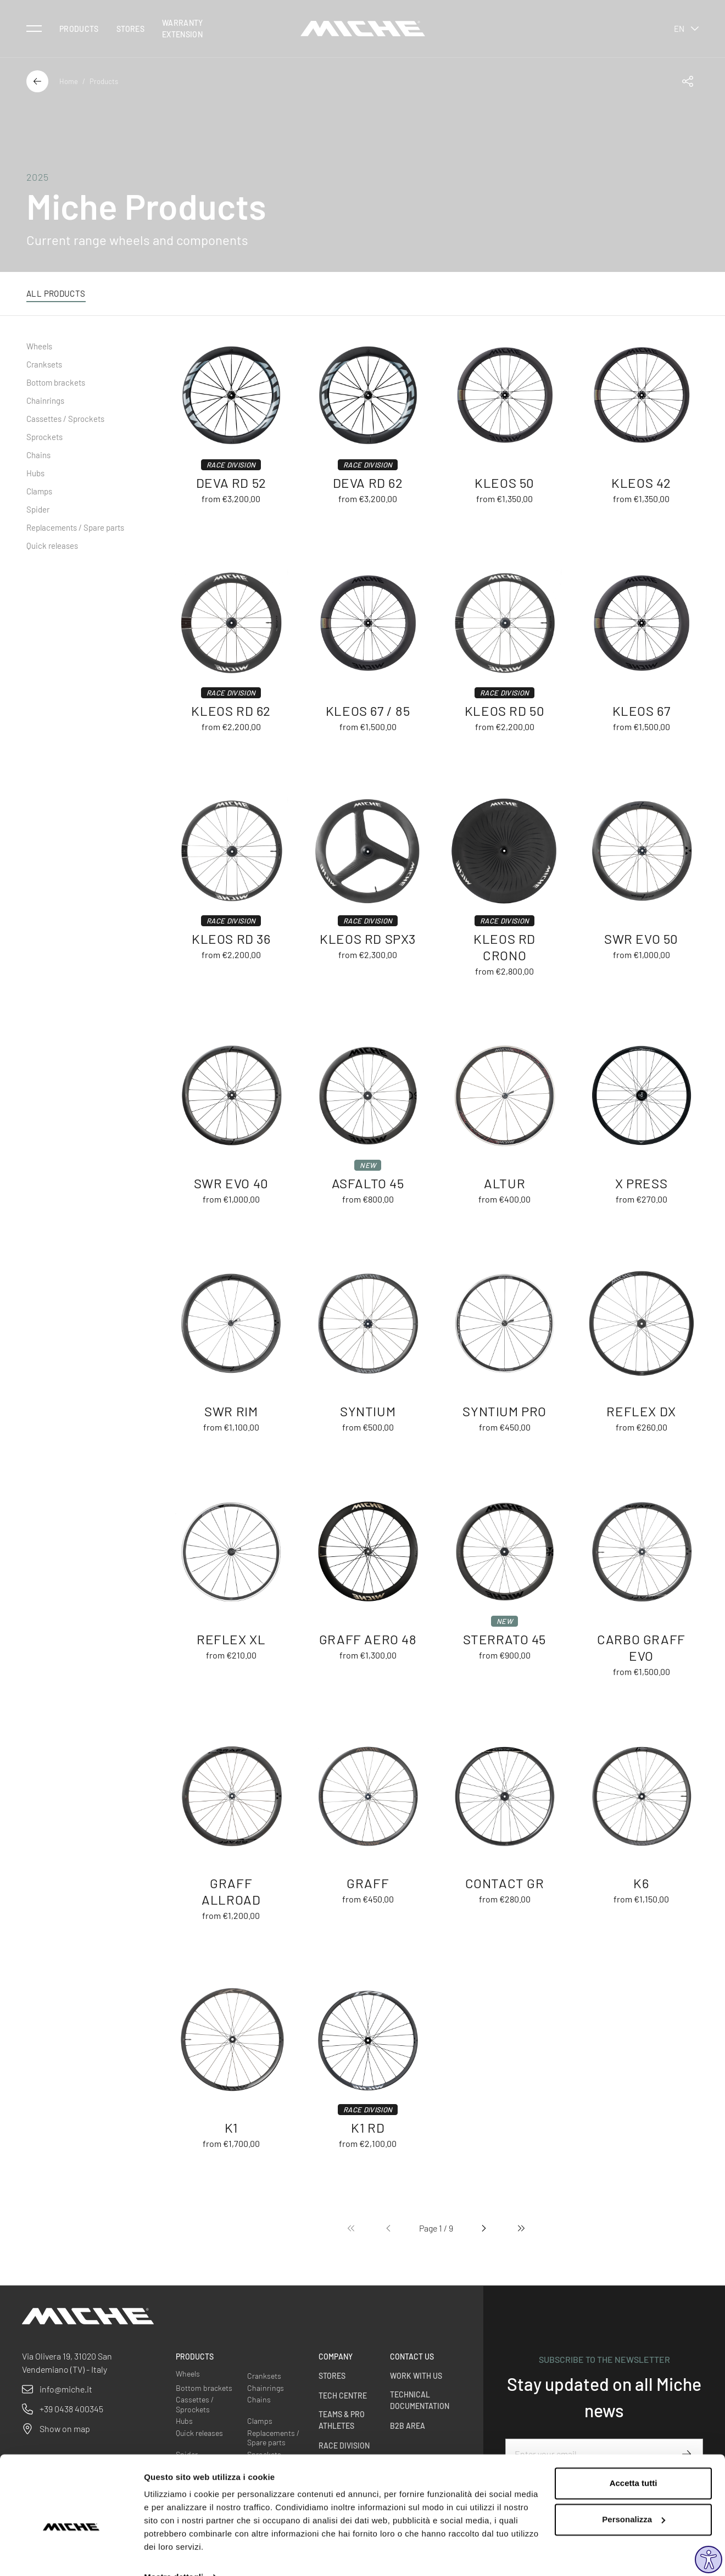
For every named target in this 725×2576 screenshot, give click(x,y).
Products (79, 29)
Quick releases (52, 545)
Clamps (39, 491)
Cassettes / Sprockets (65, 419)
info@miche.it (66, 2389)
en (686, 29)
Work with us (416, 2375)
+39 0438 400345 (71, 2408)
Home (68, 81)
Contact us (412, 2356)
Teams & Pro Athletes (342, 2420)
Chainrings (45, 400)
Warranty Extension (182, 28)
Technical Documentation (419, 2400)
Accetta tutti (633, 2460)
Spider (37, 509)
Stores (130, 29)
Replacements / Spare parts (75, 527)
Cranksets (44, 364)
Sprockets (44, 437)
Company (336, 2356)
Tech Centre (343, 2395)
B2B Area (407, 2425)
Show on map (65, 2428)
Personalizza (633, 2496)
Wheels (39, 346)
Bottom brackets (55, 382)
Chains (38, 455)
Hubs (35, 473)
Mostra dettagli (173, 2554)
